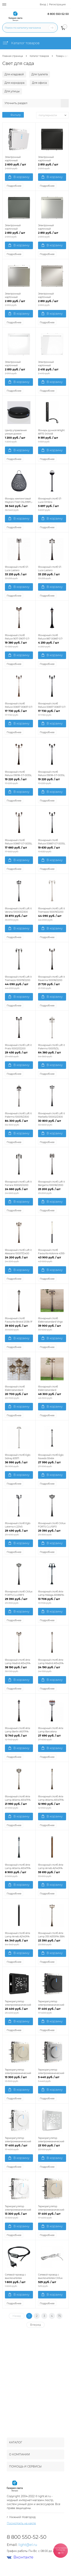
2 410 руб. (52, 371)
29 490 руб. (19, 1532)
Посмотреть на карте (21, 2523)
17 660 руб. (19, 849)
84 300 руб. (19, 1122)
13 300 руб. (19, 2079)
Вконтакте (20, 2557)
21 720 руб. (52, 986)
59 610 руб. (52, 1874)
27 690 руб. (52, 1737)
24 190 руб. (52, 1669)
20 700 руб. (19, 1395)
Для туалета (39, 74)
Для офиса (39, 82)
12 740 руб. (19, 1737)
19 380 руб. (19, 644)
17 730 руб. (19, 712)
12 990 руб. (52, 1805)
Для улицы (12, 91)
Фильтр (13, 115)
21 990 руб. (19, 1805)
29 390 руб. (52, 1532)
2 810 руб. (52, 166)
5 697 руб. (52, 507)
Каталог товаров (21, 43)
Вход (43, 4)
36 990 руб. (19, 1464)
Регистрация (57, 4)
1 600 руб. (19, 2284)
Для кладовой (14, 74)
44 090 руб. (52, 917)
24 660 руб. (19, 1191)
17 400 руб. (52, 2010)
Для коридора (14, 82)
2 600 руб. (19, 166)
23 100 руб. (52, 2147)
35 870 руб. (19, 917)
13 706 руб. (52, 1600)
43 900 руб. (52, 1259)
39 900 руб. (52, 1327)
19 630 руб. (52, 849)
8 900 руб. (19, 1874)
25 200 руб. (52, 1191)
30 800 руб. (52, 1122)
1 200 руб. (19, 439)
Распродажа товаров (60, 2550)
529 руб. (52, 2284)
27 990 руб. (52, 1464)
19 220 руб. (19, 781)
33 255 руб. (19, 576)
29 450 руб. (19, 1054)
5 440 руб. (52, 2079)
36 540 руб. (19, 507)
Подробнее (14, 185)
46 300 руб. (52, 1395)
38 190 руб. (19, 1669)
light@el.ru (27, 2545)
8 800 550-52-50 (58, 14)
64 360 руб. (52, 1054)
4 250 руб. (52, 644)
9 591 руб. (52, 439)
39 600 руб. (19, 1327)
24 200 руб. (19, 1259)
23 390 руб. (52, 1942)
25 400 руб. (19, 2010)
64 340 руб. (19, 1942)
